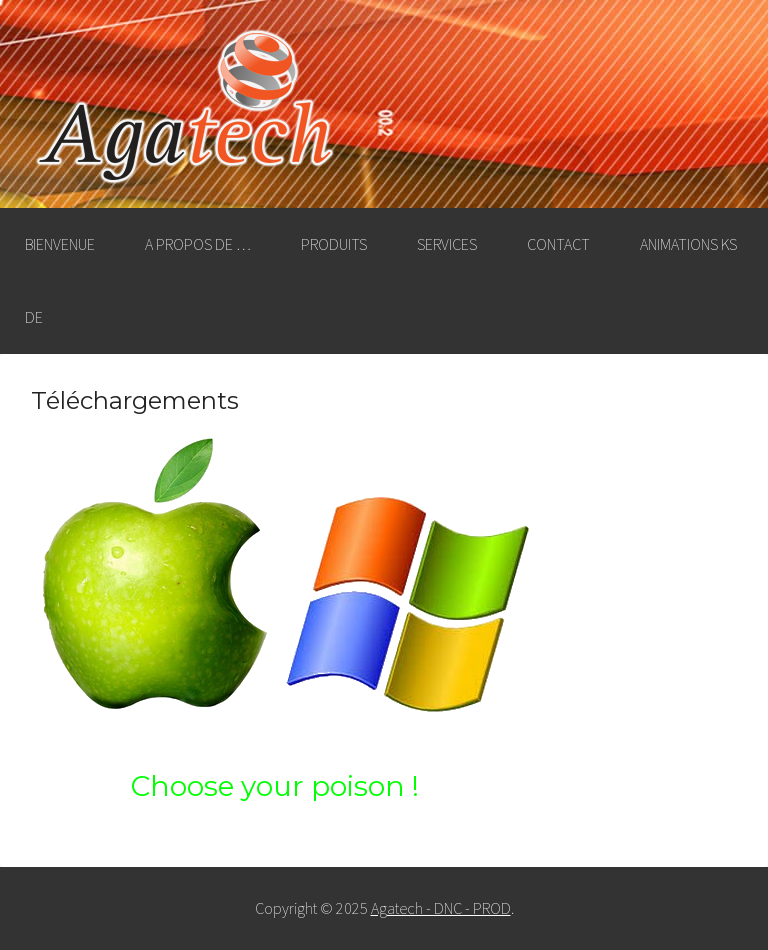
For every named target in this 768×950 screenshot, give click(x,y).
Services (447, 244)
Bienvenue (60, 244)
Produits (334, 244)
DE (34, 317)
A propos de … (198, 244)
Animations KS (688, 244)
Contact (558, 244)
